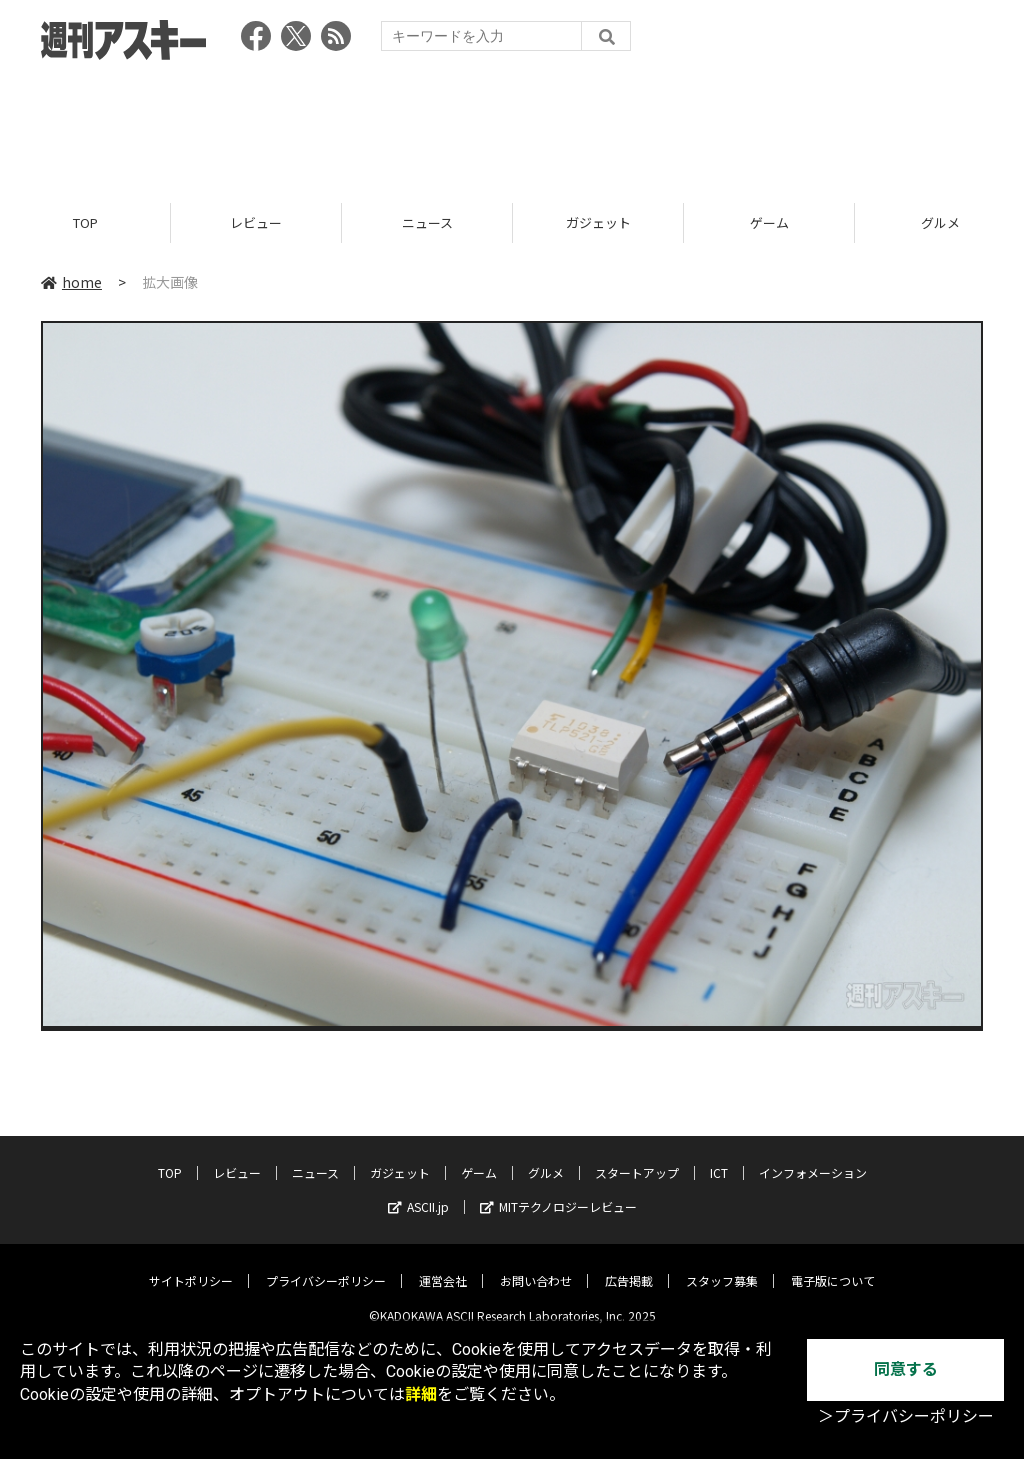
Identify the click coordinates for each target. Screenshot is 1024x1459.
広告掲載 (629, 1266)
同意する (906, 1369)
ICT (719, 1158)
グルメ (546, 1158)
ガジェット (598, 222)
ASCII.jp (418, 1192)
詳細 (421, 1394)
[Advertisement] (512, 125)
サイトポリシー (191, 1266)
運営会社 (443, 1266)
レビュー (256, 222)
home (71, 282)
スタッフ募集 (722, 1266)
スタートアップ (637, 1158)
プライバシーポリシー (326, 1266)
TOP (85, 222)
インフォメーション (813, 1158)
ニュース (427, 222)
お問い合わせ (536, 1266)
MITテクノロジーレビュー (558, 1192)
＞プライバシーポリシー (906, 1416)
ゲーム (769, 222)
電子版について (833, 1266)
